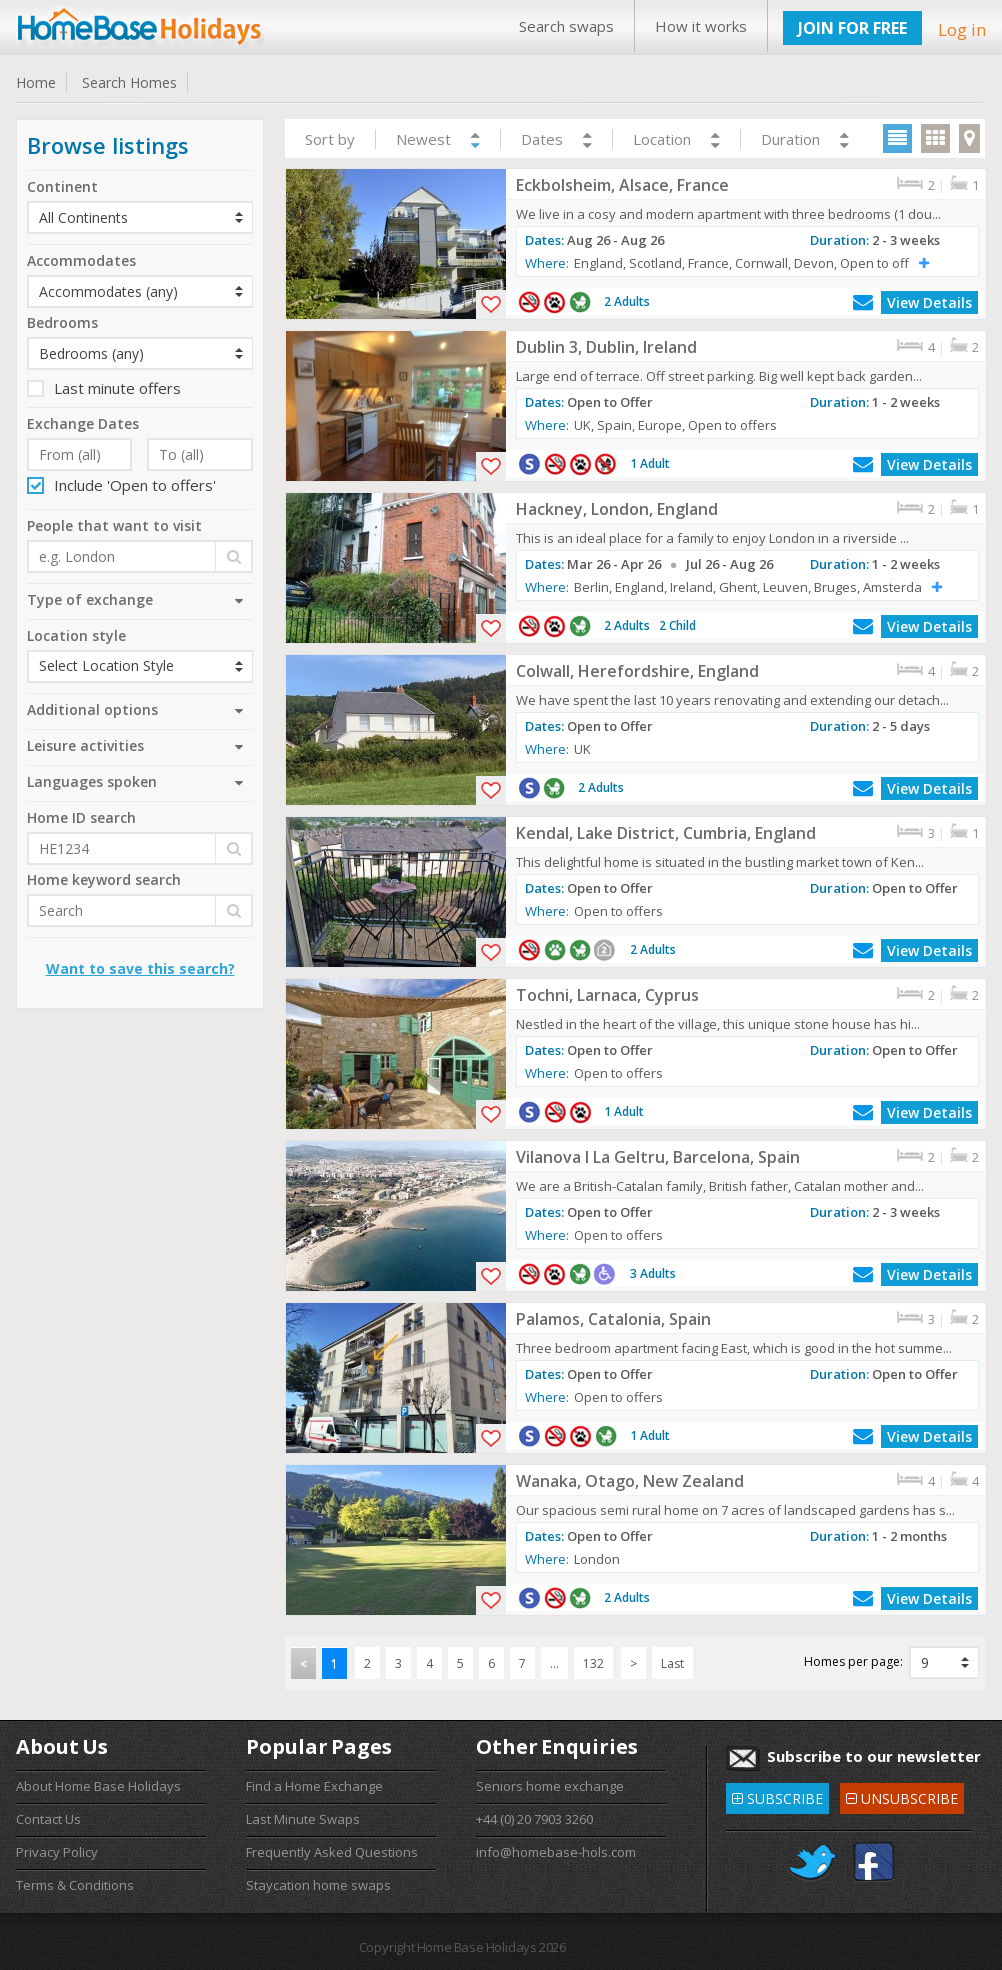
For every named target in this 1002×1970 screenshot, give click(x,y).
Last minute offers (104, 388)
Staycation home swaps (318, 1885)
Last (672, 1663)
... (554, 1663)
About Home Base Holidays (98, 1786)
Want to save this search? (140, 968)
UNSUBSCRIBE (902, 1795)
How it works (701, 26)
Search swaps (566, 26)
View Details (929, 302)
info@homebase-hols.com (556, 1852)
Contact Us (48, 1819)
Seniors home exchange (550, 1786)
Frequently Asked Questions (332, 1852)
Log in (962, 29)
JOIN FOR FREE (852, 28)
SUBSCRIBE (777, 1795)
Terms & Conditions (75, 1885)
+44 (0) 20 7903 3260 (534, 1819)
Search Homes (129, 82)
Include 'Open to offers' (121, 485)
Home (36, 82)
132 (593, 1663)
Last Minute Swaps (303, 1819)
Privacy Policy (57, 1852)
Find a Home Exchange (314, 1786)
